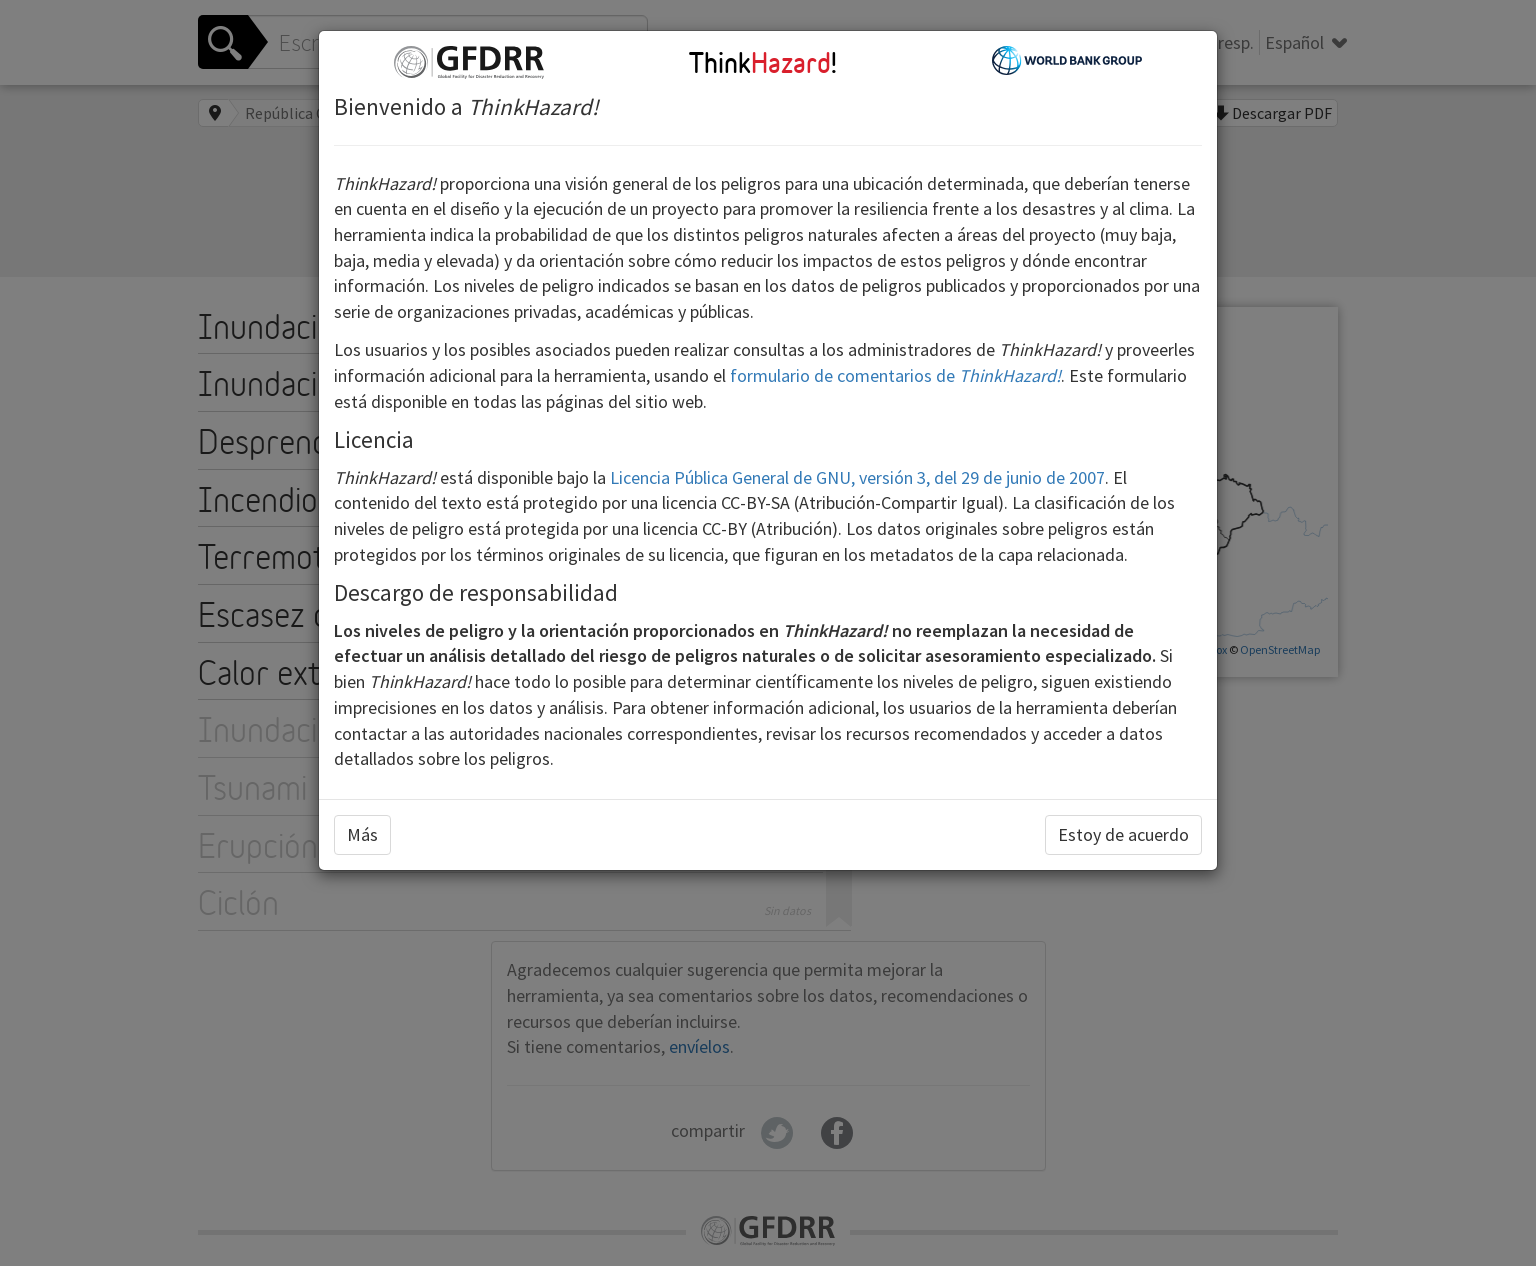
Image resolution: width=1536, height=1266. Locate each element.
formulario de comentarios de (895, 375)
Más (362, 834)
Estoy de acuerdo (1123, 834)
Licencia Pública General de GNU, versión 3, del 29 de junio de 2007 (857, 477)
